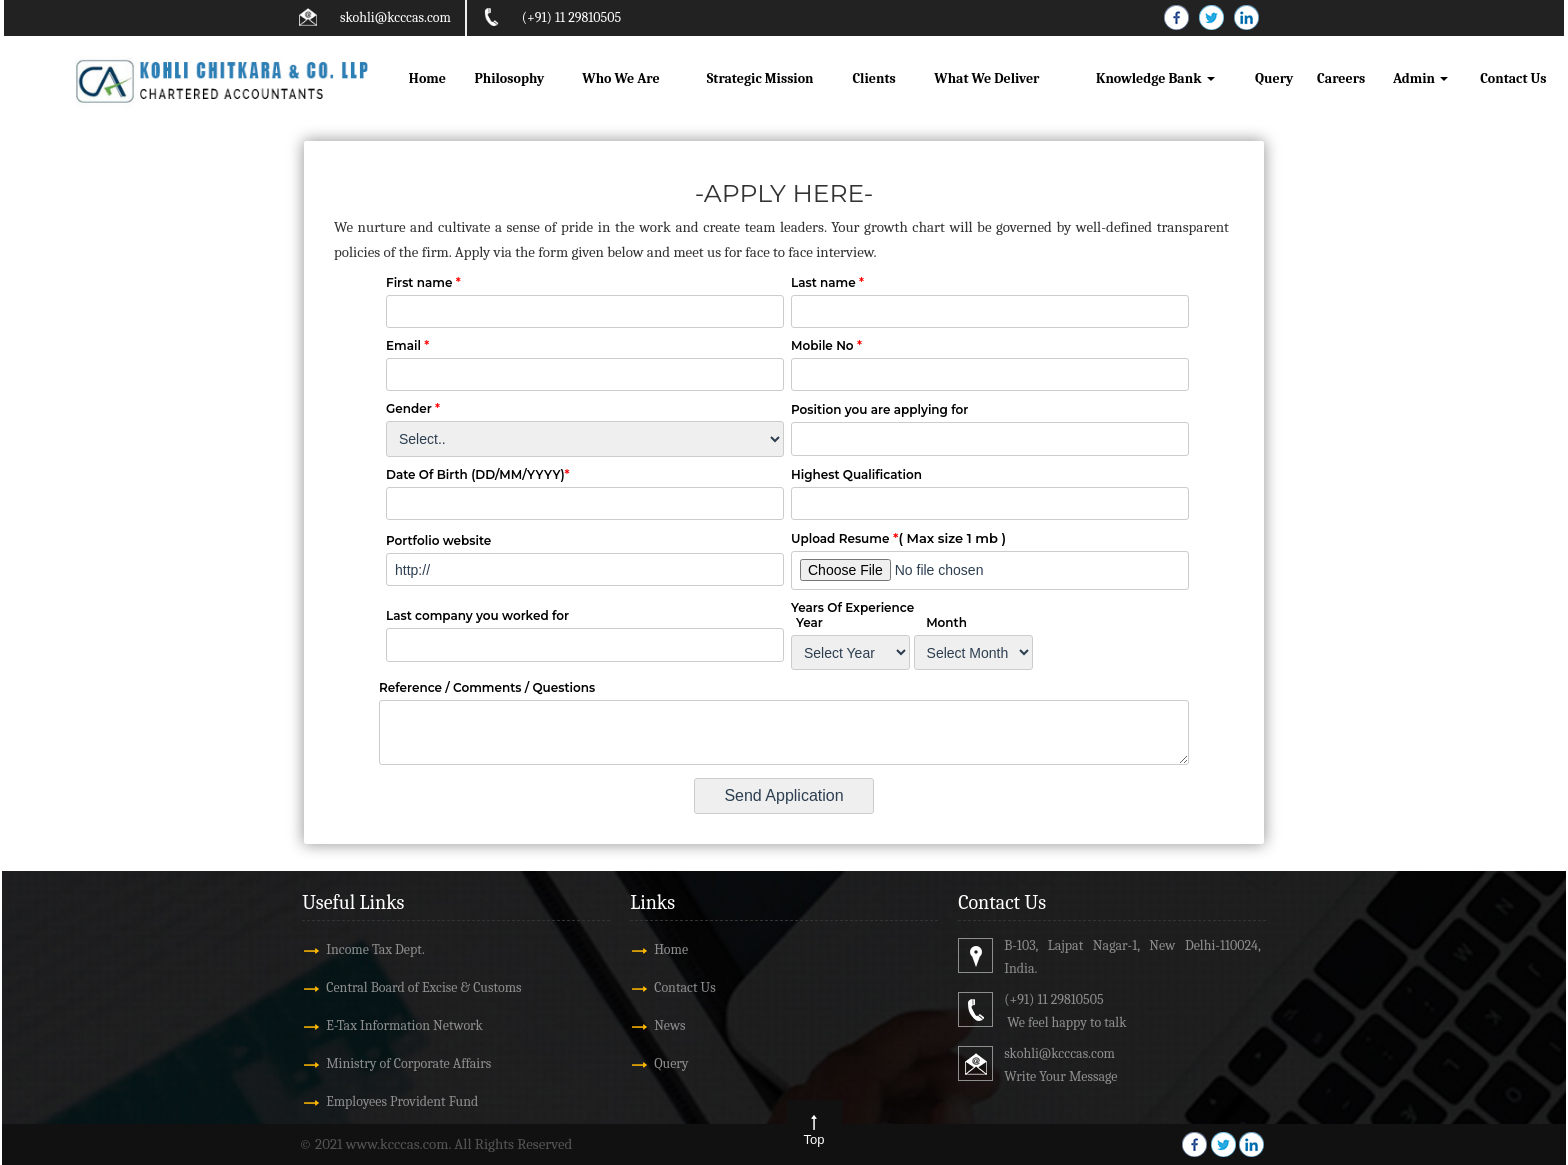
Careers (1341, 78)
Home (427, 78)
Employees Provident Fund (402, 1101)
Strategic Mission (760, 78)
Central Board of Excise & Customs (423, 987)
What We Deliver (986, 78)
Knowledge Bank (1155, 78)
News (669, 1025)
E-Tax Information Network (404, 1025)
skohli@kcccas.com (395, 17)
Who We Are (620, 78)
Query (1274, 78)
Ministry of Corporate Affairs (408, 1063)
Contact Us (1513, 78)
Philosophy (509, 78)
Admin (1420, 78)
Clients (873, 78)
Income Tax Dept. (375, 949)
